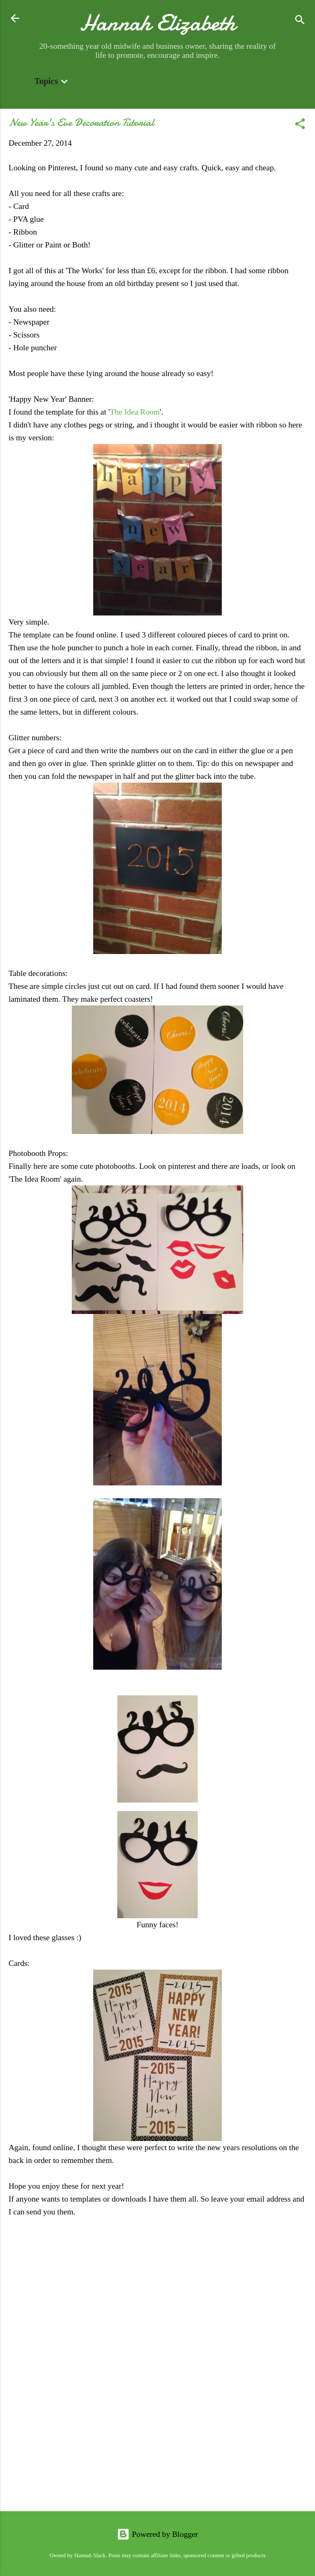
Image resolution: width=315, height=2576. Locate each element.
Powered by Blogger (157, 2534)
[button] (300, 125)
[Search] (300, 21)
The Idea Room (135, 412)
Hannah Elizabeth (158, 23)
